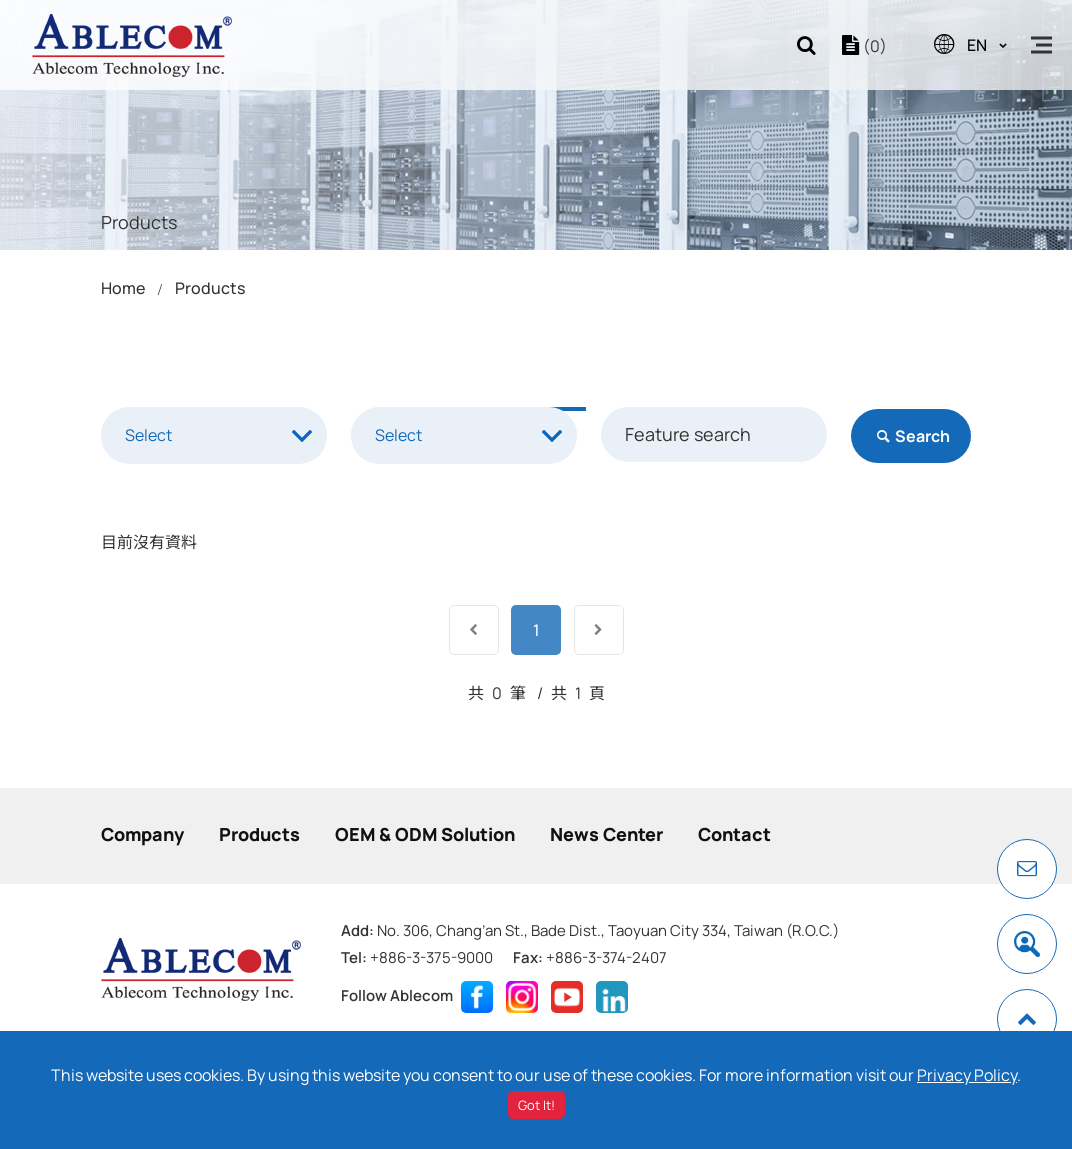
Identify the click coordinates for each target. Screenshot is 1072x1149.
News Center (606, 834)
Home (123, 288)
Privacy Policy (967, 1075)
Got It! (536, 1105)
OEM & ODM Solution (425, 834)
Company (142, 834)
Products (210, 288)
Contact (734, 834)
